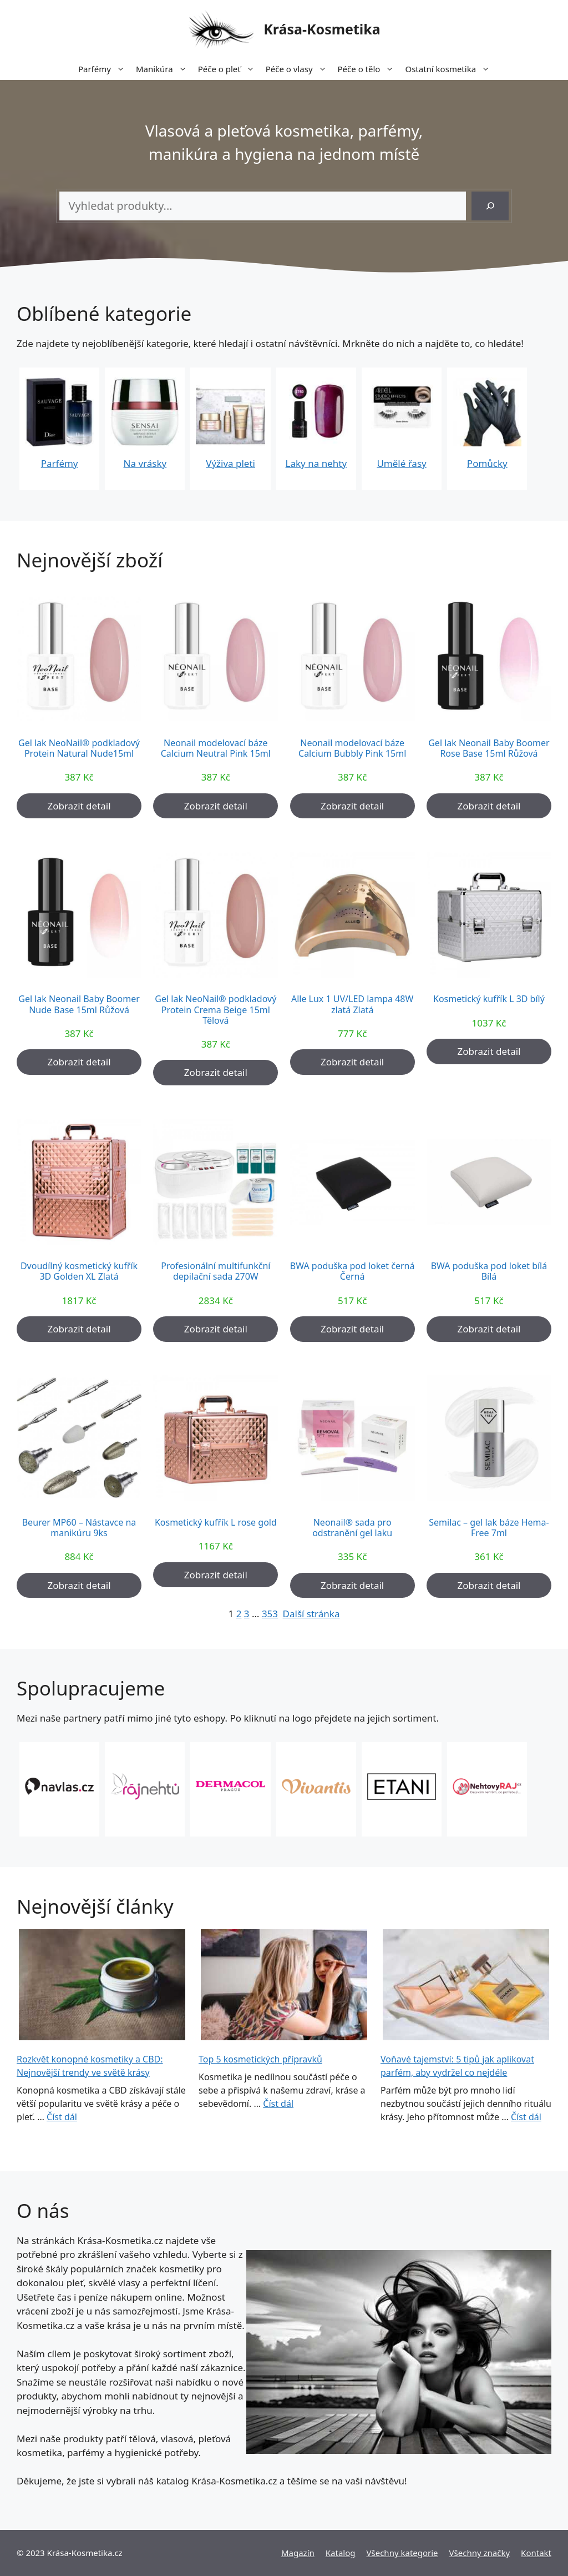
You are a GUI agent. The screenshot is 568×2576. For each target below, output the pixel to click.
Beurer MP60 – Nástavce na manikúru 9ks (79, 1527)
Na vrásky (145, 463)
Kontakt (536, 2552)
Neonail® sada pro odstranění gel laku (352, 1527)
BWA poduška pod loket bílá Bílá (489, 1271)
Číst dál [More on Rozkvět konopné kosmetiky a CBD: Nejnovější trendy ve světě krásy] (62, 2117)
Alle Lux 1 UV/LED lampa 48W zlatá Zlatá (352, 1004)
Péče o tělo (369, 69)
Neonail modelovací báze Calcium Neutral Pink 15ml (216, 748)
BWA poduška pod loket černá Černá (352, 1271)
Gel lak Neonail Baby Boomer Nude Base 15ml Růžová (78, 1004)
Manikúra (164, 69)
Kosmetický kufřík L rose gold (216, 1522)
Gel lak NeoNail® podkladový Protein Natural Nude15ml (79, 748)
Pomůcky (487, 463)
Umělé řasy (401, 463)
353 (270, 1613)
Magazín (298, 2552)
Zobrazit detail (78, 805)
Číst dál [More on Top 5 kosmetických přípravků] (278, 2103)
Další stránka (311, 1613)
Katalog (341, 2552)
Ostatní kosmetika (450, 69)
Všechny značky (479, 2552)
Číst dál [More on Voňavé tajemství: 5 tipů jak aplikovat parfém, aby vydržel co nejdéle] (526, 2117)
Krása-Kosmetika (322, 28)
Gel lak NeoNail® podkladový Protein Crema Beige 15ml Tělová (215, 1010)
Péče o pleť (229, 69)
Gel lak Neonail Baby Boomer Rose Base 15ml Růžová (488, 748)
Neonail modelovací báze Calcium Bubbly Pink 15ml (352, 748)
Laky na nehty (316, 463)
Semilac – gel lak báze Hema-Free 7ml (489, 1527)
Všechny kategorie (402, 2552)
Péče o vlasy (299, 69)
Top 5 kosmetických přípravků (260, 2059)
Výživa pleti (230, 463)
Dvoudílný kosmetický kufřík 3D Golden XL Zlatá (79, 1271)
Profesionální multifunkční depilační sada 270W (215, 1271)
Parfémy (104, 69)
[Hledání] (490, 206)
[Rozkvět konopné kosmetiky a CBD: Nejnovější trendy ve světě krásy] (102, 1986)
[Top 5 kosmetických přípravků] (284, 1986)
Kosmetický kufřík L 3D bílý (489, 999)
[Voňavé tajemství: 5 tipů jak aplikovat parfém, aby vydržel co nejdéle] (466, 1986)
